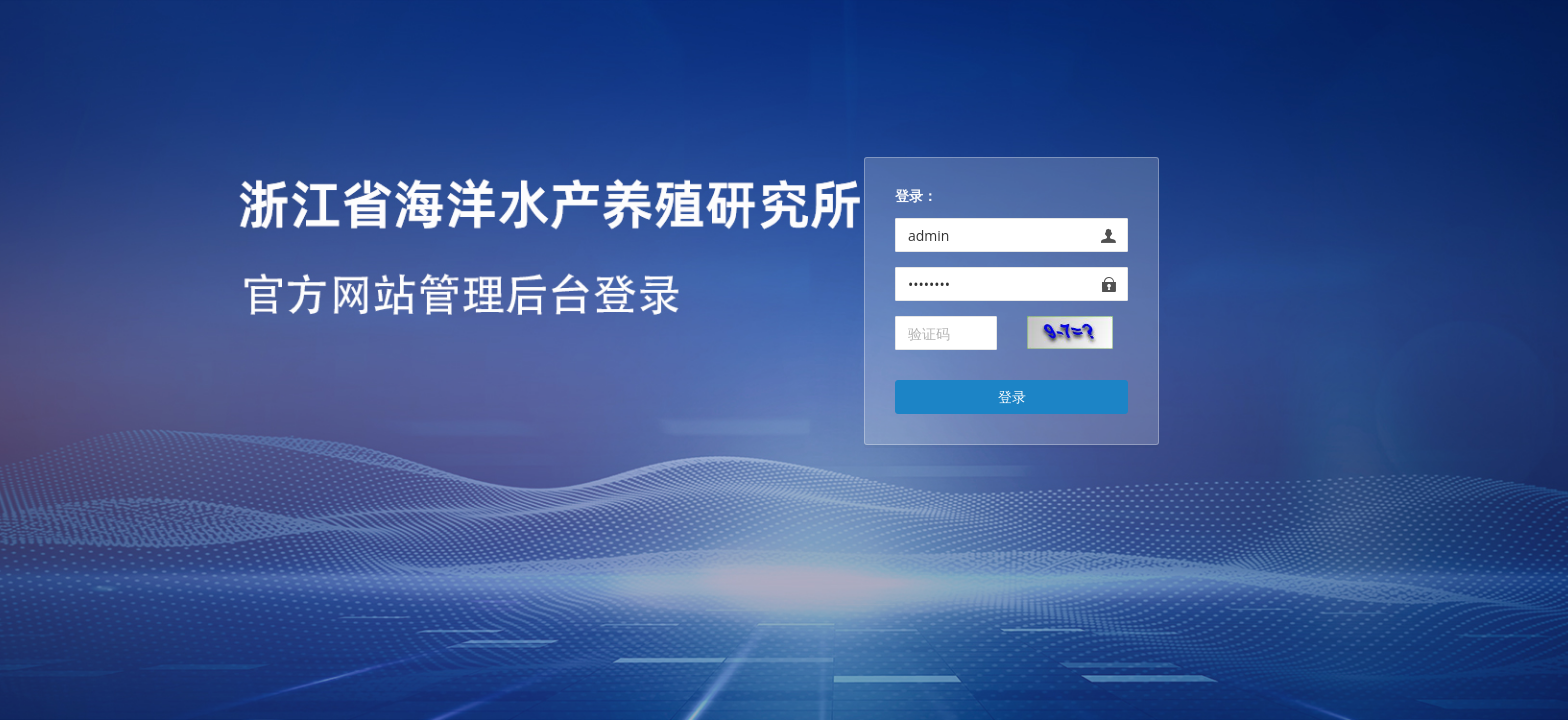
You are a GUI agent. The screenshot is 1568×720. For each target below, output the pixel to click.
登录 (1012, 396)
